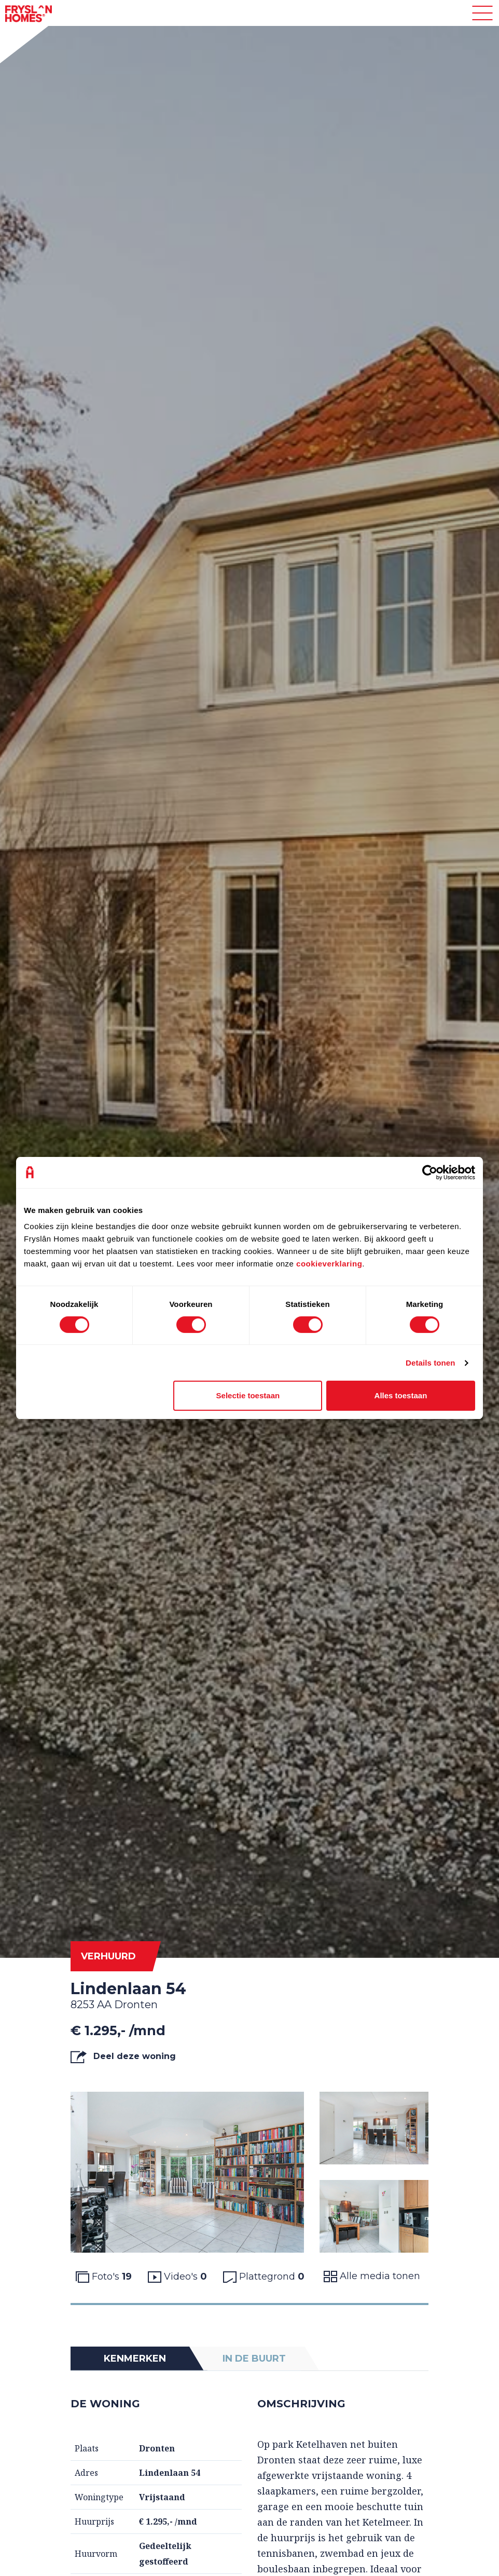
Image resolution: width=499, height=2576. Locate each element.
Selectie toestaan (248, 1395)
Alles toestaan (401, 1395)
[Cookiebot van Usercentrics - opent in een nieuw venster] (429, 1172)
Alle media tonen (372, 2276)
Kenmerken (135, 2358)
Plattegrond (263, 2276)
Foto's (104, 2276)
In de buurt (254, 2358)
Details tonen (430, 1362)
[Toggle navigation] (482, 13)
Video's (177, 2276)
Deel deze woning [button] (123, 2057)
